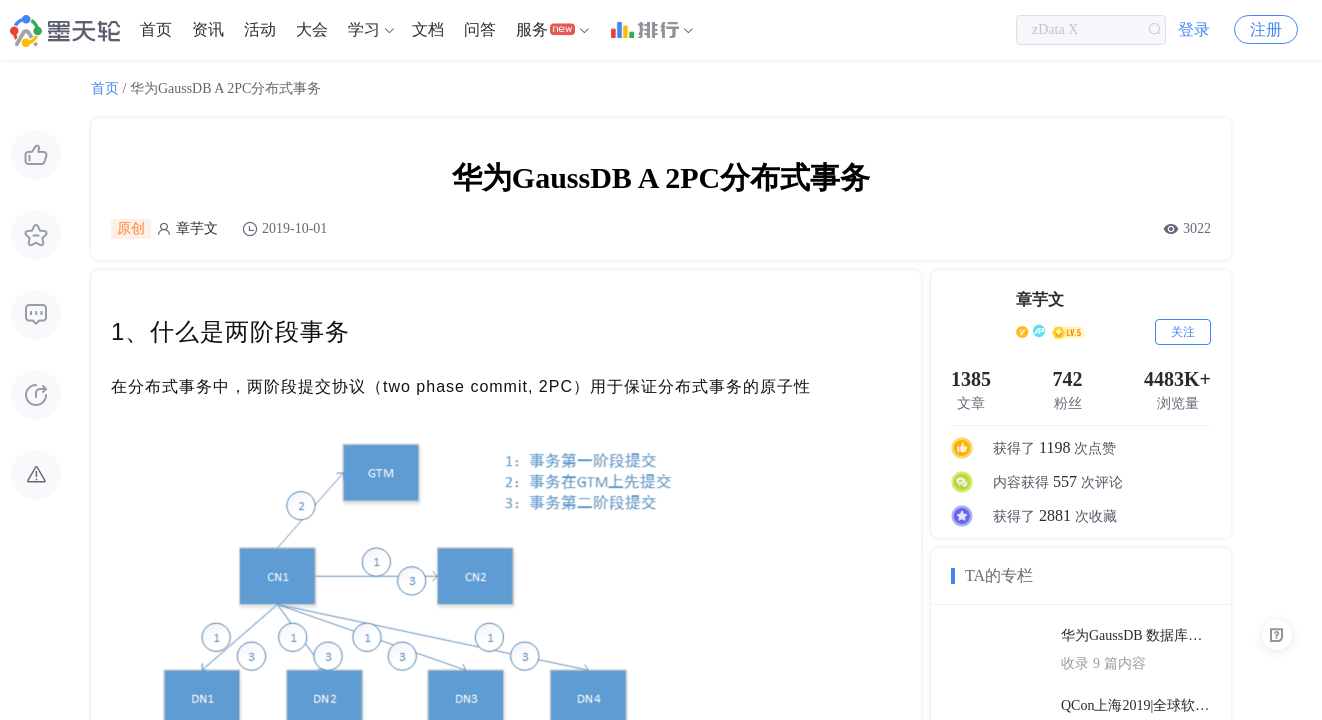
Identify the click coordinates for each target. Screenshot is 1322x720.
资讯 (208, 29)
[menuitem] (156, 30)
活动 (260, 29)
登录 (1194, 29)
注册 (1266, 29)
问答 (480, 29)
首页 (156, 29)
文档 (428, 29)
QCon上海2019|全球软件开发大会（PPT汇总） (1136, 705)
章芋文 (197, 228)
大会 (312, 29)
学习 (364, 29)
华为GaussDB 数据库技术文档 (1136, 635)
